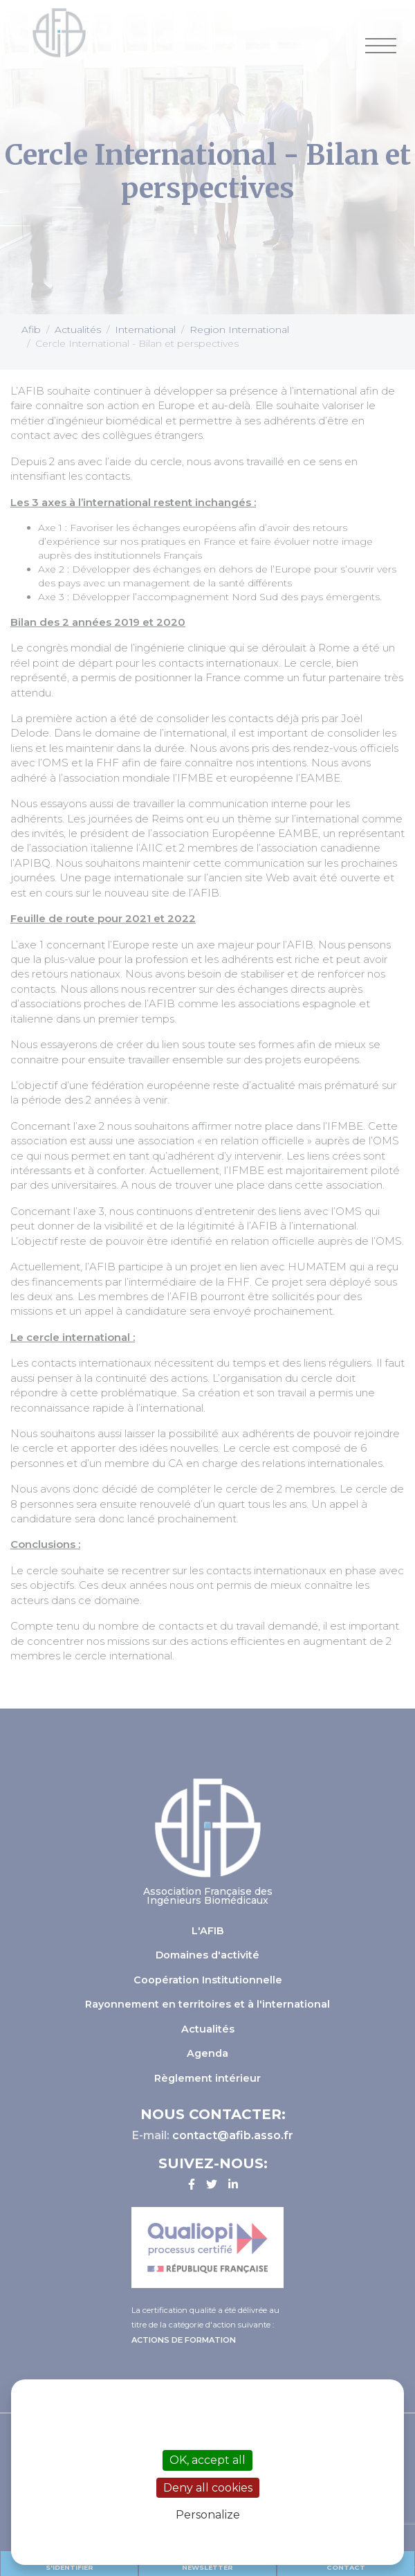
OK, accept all (207, 2460)
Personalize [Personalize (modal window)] (208, 2514)
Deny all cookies (207, 2487)
